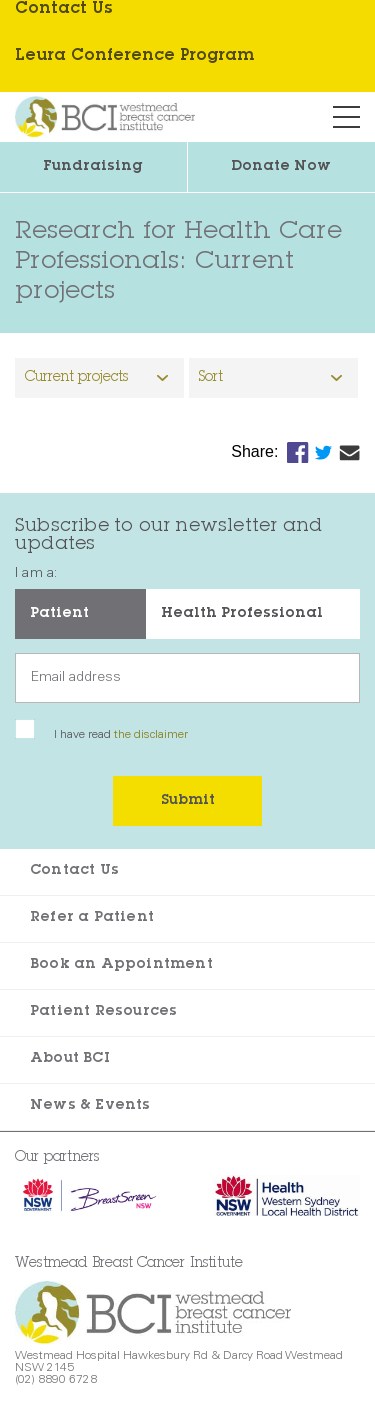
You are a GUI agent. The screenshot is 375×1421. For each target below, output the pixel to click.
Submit (188, 801)
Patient (59, 614)
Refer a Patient (92, 918)
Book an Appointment (121, 965)
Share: (257, 451)
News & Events (90, 1106)
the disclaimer (151, 735)
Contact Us (74, 871)
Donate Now (281, 167)
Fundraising (93, 167)
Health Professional (242, 614)
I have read (121, 735)
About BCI (70, 1059)
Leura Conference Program (134, 56)
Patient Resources (103, 1012)
